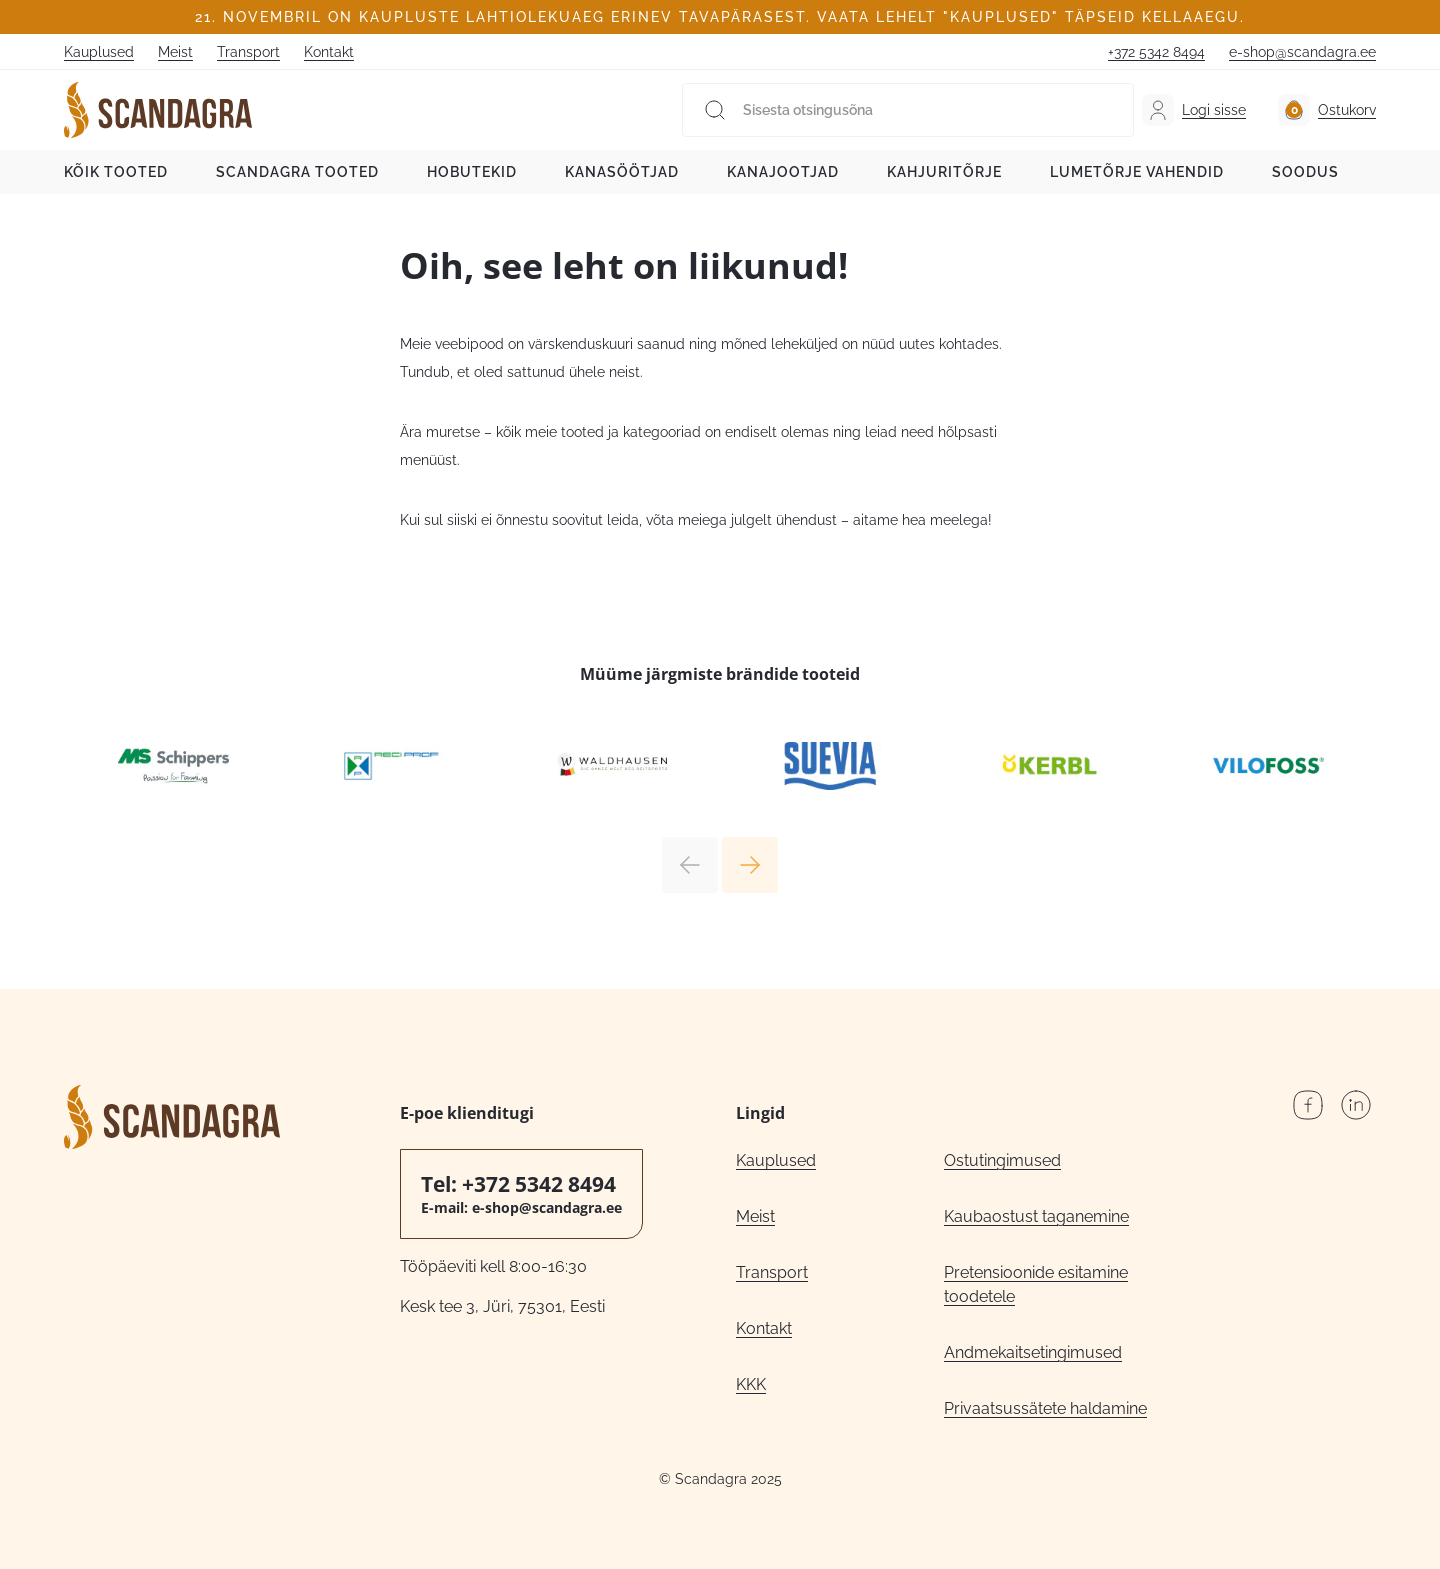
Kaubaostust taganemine (1036, 1216)
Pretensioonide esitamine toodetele (1036, 1284)
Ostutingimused (1002, 1160)
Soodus (1305, 172)
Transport (248, 52)
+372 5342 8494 (1156, 52)
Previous (690, 865)
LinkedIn (1356, 1105)
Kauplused (99, 52)
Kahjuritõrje (944, 172)
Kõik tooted (116, 172)
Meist (175, 52)
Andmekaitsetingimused (1033, 1352)
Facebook (1308, 1105)
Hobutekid (472, 172)
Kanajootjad (783, 172)
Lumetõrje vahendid (1137, 172)
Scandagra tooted (297, 172)
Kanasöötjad (622, 172)
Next (750, 865)
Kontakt (329, 52)
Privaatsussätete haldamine (1045, 1408)
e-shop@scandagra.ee (1302, 52)
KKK (751, 1384)
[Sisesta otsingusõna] (908, 110)
